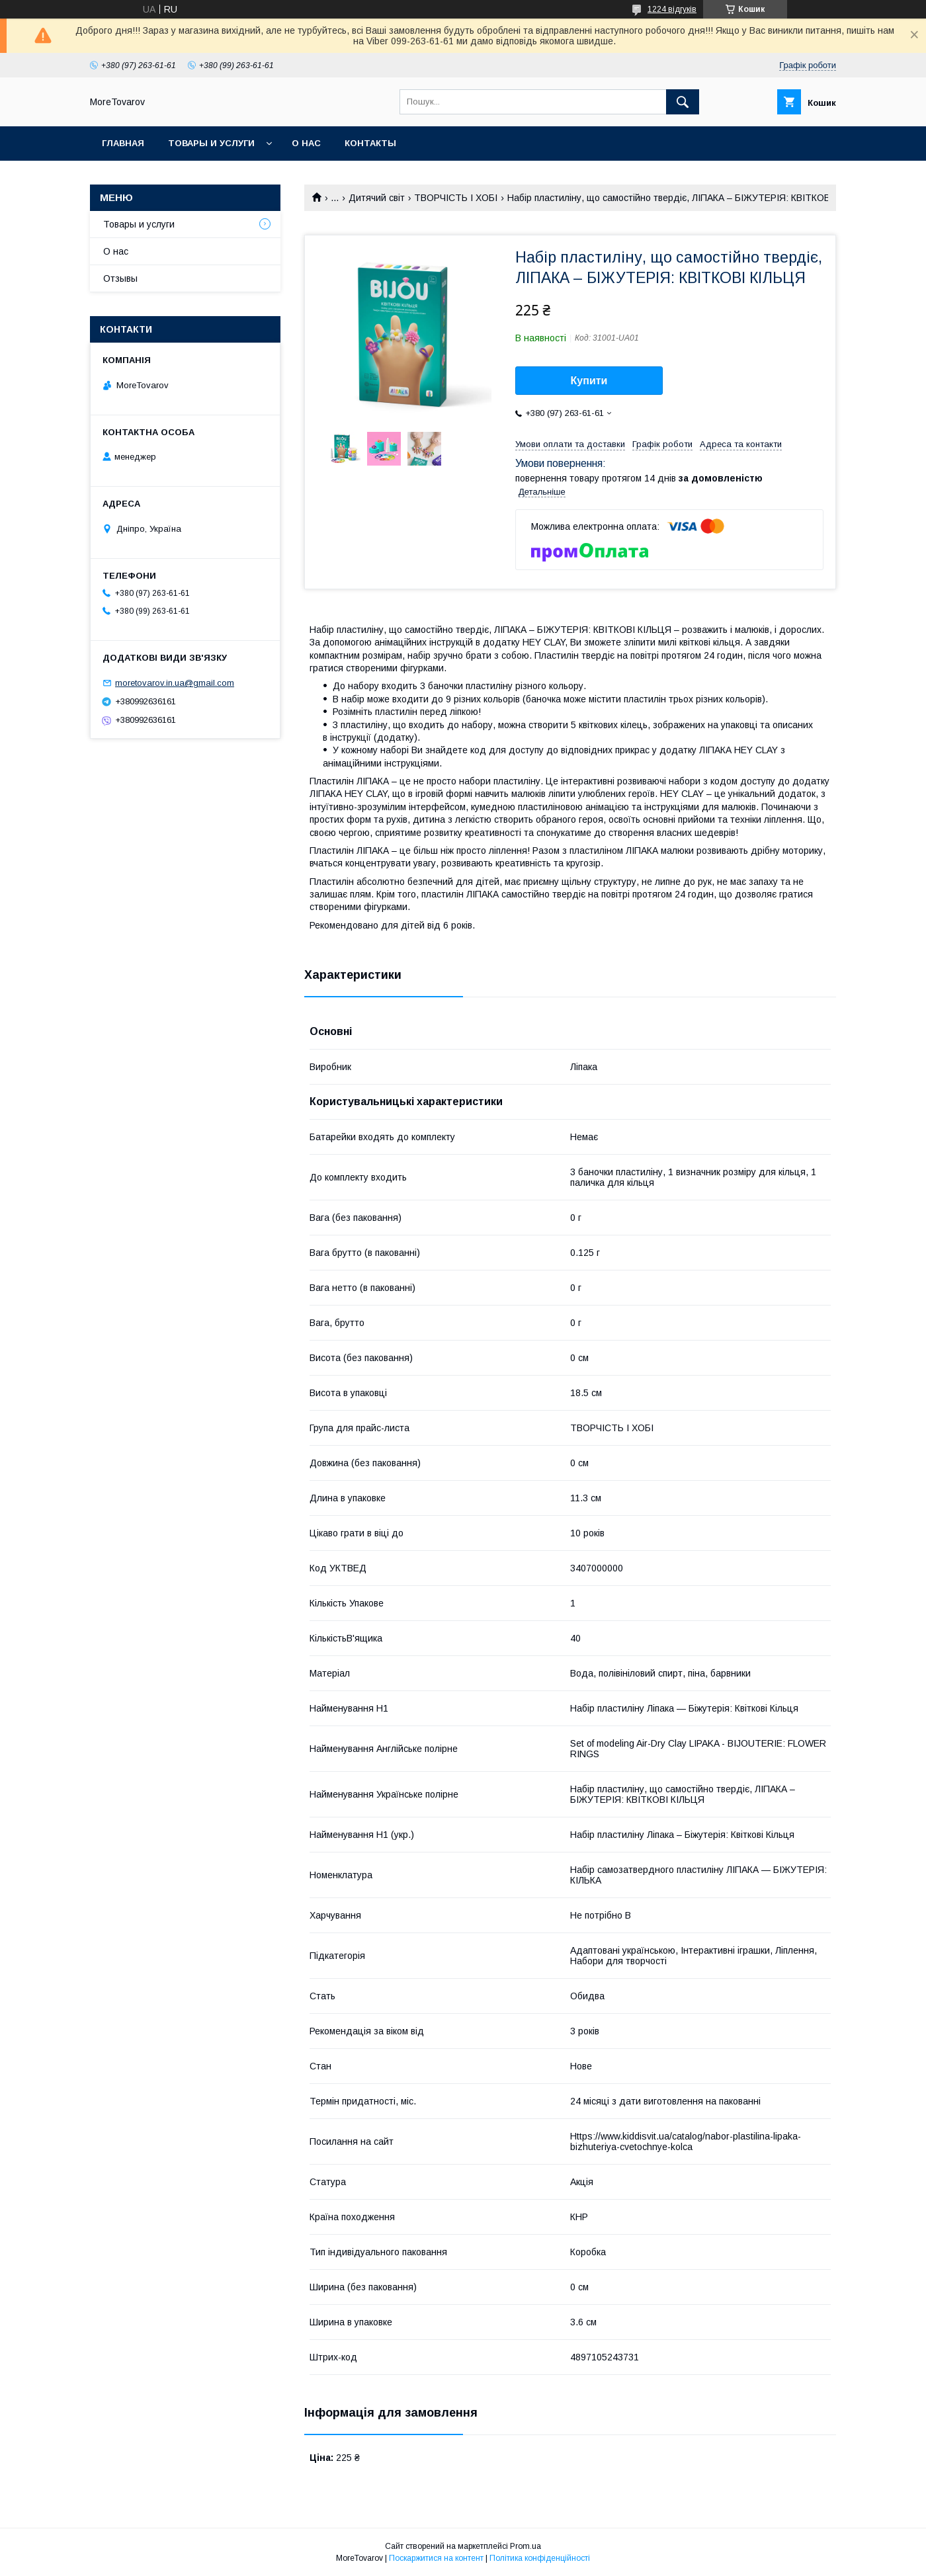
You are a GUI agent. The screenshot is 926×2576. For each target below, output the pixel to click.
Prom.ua (525, 2546)
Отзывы (120, 278)
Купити (589, 380)
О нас (306, 143)
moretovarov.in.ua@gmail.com (174, 683)
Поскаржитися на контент (436, 2558)
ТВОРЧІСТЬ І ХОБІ (455, 197)
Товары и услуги (211, 143)
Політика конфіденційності (539, 2558)
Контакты (370, 143)
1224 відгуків (672, 9)
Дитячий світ (377, 197)
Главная (123, 143)
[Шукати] (682, 101)
